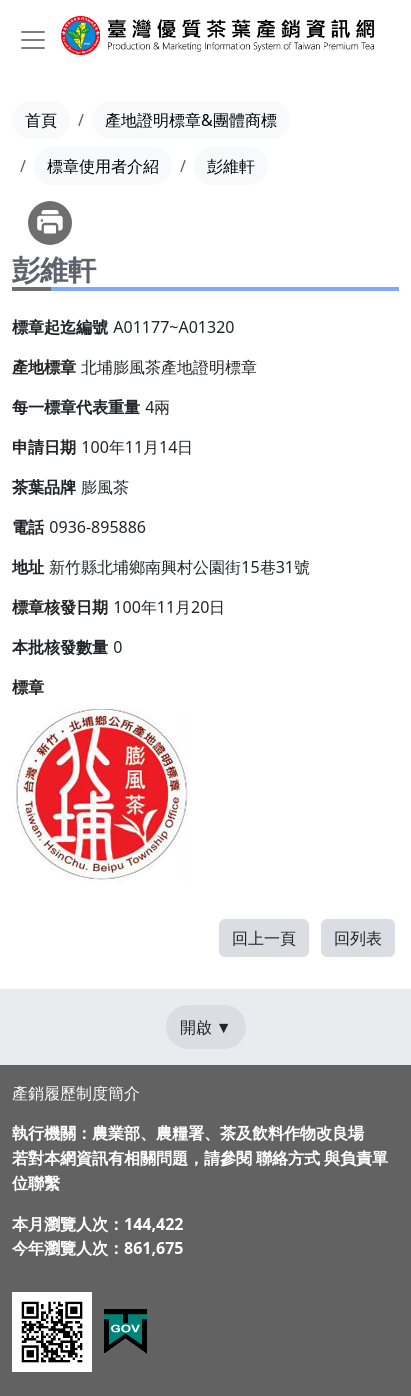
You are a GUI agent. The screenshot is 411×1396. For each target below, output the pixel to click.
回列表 (358, 938)
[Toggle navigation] (33, 40)
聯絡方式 (288, 1158)
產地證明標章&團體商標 (191, 120)
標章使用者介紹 (103, 166)
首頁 (41, 120)
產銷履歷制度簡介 (76, 1093)
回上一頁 (264, 938)
